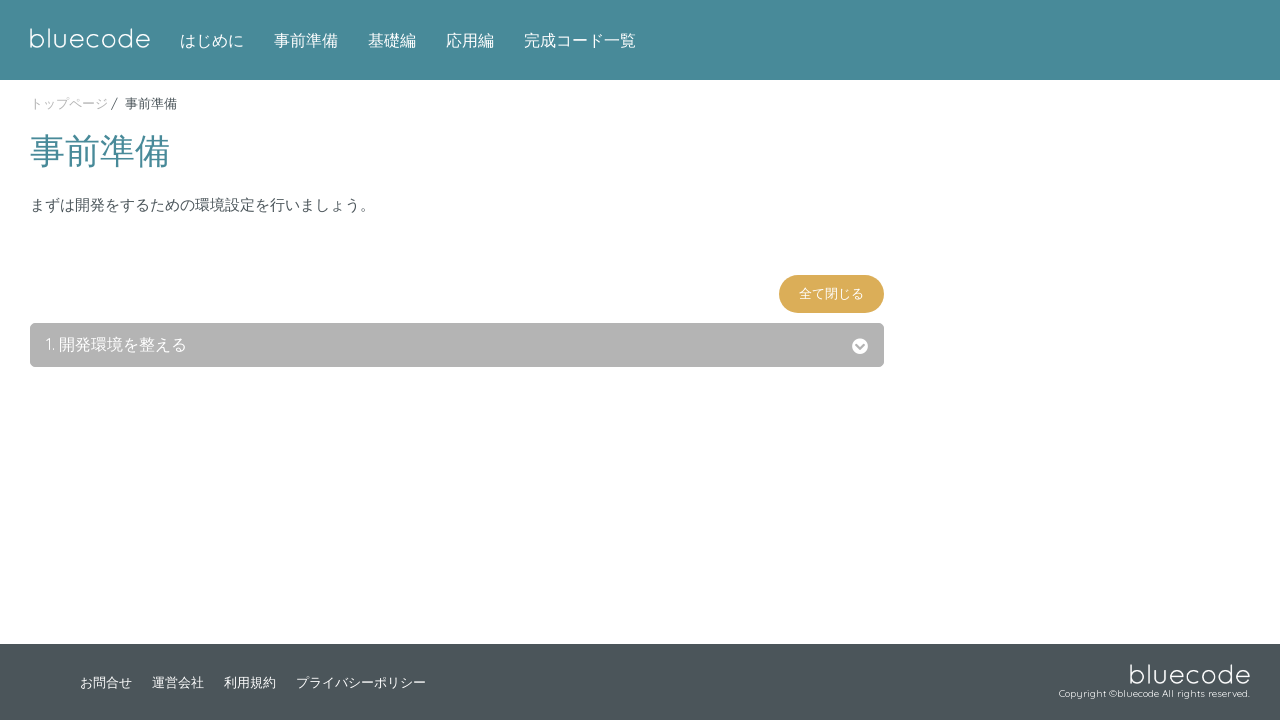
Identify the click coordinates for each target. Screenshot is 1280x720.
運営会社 (178, 682)
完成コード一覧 (580, 40)
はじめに (212, 40)
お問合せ (106, 682)
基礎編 (392, 40)
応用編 (470, 40)
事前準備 (306, 40)
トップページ (69, 103)
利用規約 (250, 682)
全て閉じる (831, 293)
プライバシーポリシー (361, 682)
